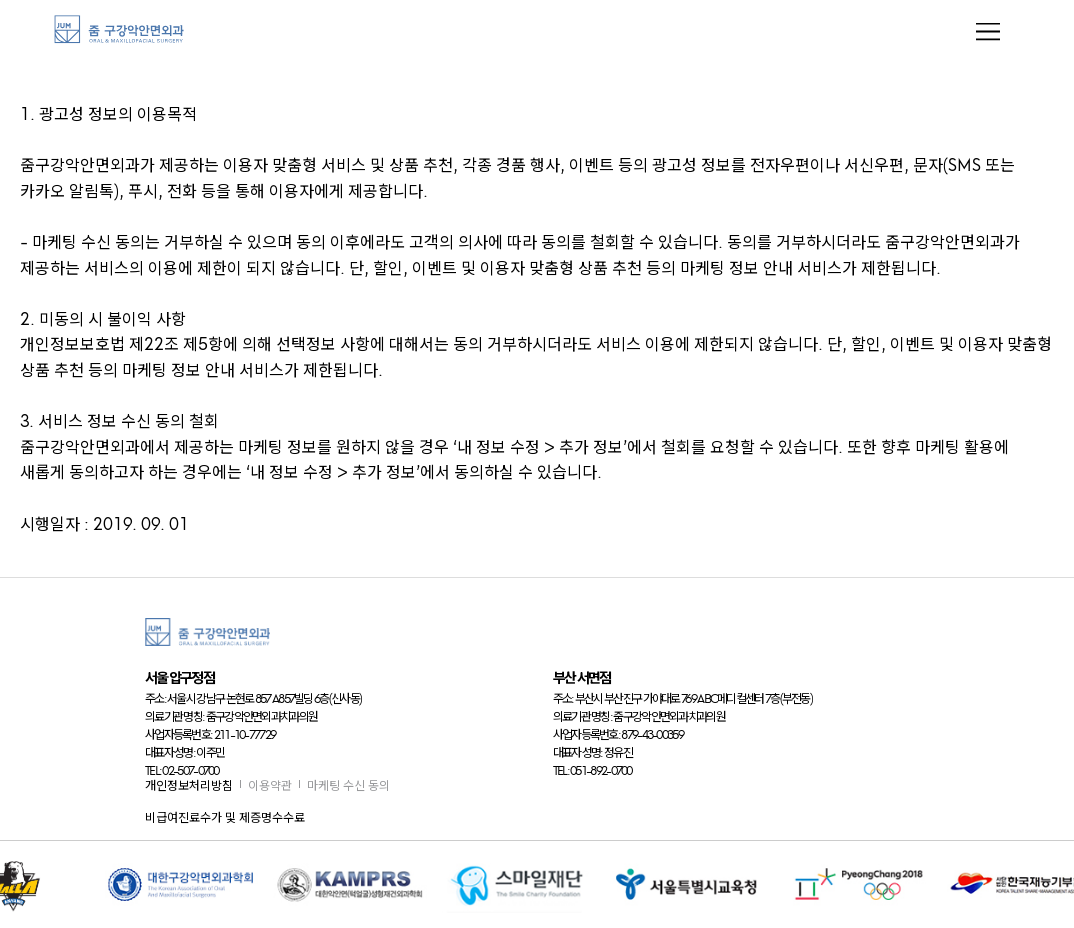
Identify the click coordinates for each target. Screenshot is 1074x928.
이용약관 (270, 785)
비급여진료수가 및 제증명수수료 (225, 817)
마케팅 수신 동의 (348, 785)
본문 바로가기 (0, 0)
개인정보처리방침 (189, 785)
